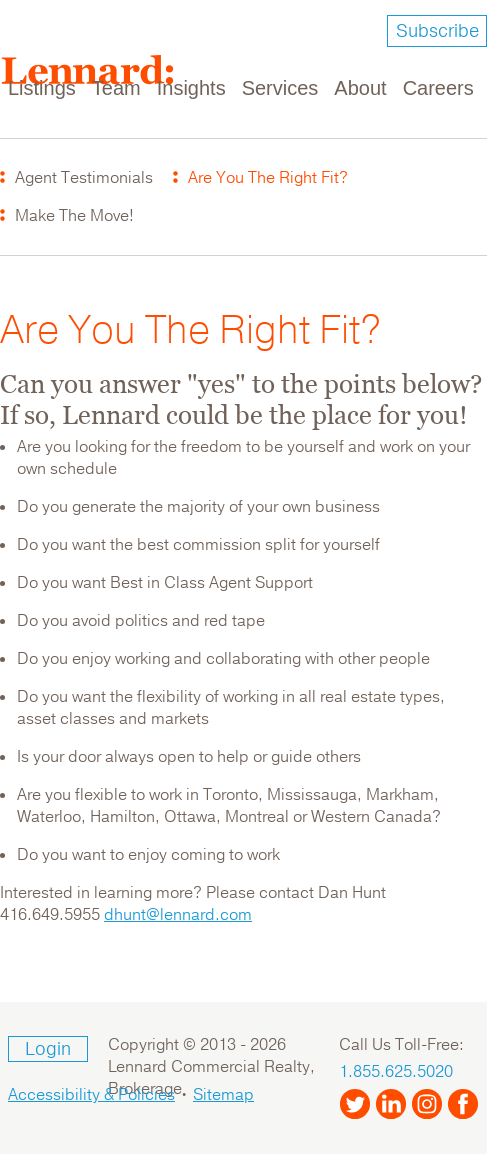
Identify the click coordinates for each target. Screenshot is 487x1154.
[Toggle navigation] (459, 76)
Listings (42, 88)
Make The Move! (74, 216)
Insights (191, 88)
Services (280, 88)
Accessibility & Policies (91, 1095)
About (360, 88)
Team (116, 88)
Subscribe (437, 31)
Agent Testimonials (84, 178)
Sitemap (223, 1095)
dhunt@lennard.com (178, 915)
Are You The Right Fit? (268, 178)
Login (48, 1049)
